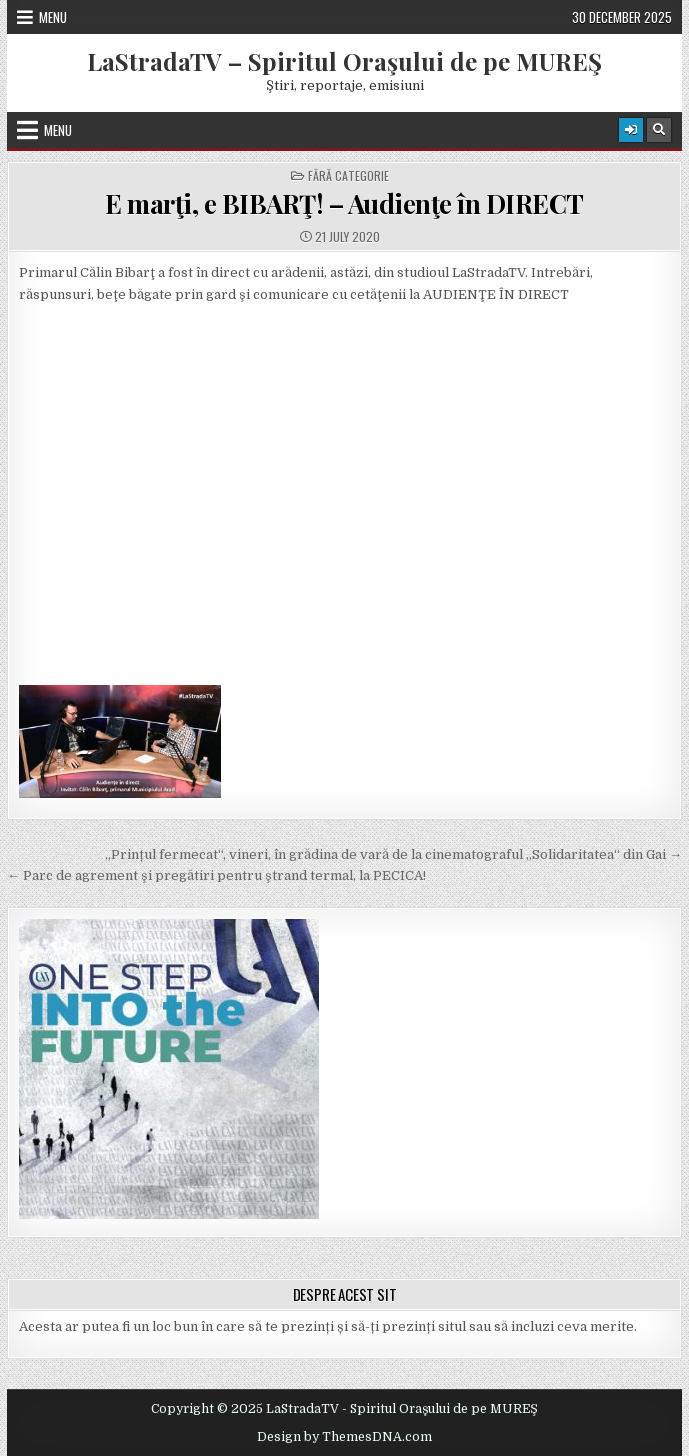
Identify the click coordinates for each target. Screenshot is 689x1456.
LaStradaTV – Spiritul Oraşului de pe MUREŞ (344, 61)
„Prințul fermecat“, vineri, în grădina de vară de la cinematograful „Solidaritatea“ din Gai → (393, 854)
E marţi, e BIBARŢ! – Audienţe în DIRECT (344, 203)
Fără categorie (348, 176)
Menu (53, 17)
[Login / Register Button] (631, 130)
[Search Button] (659, 130)
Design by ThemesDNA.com (344, 1437)
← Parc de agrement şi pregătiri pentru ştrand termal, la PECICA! (216, 875)
